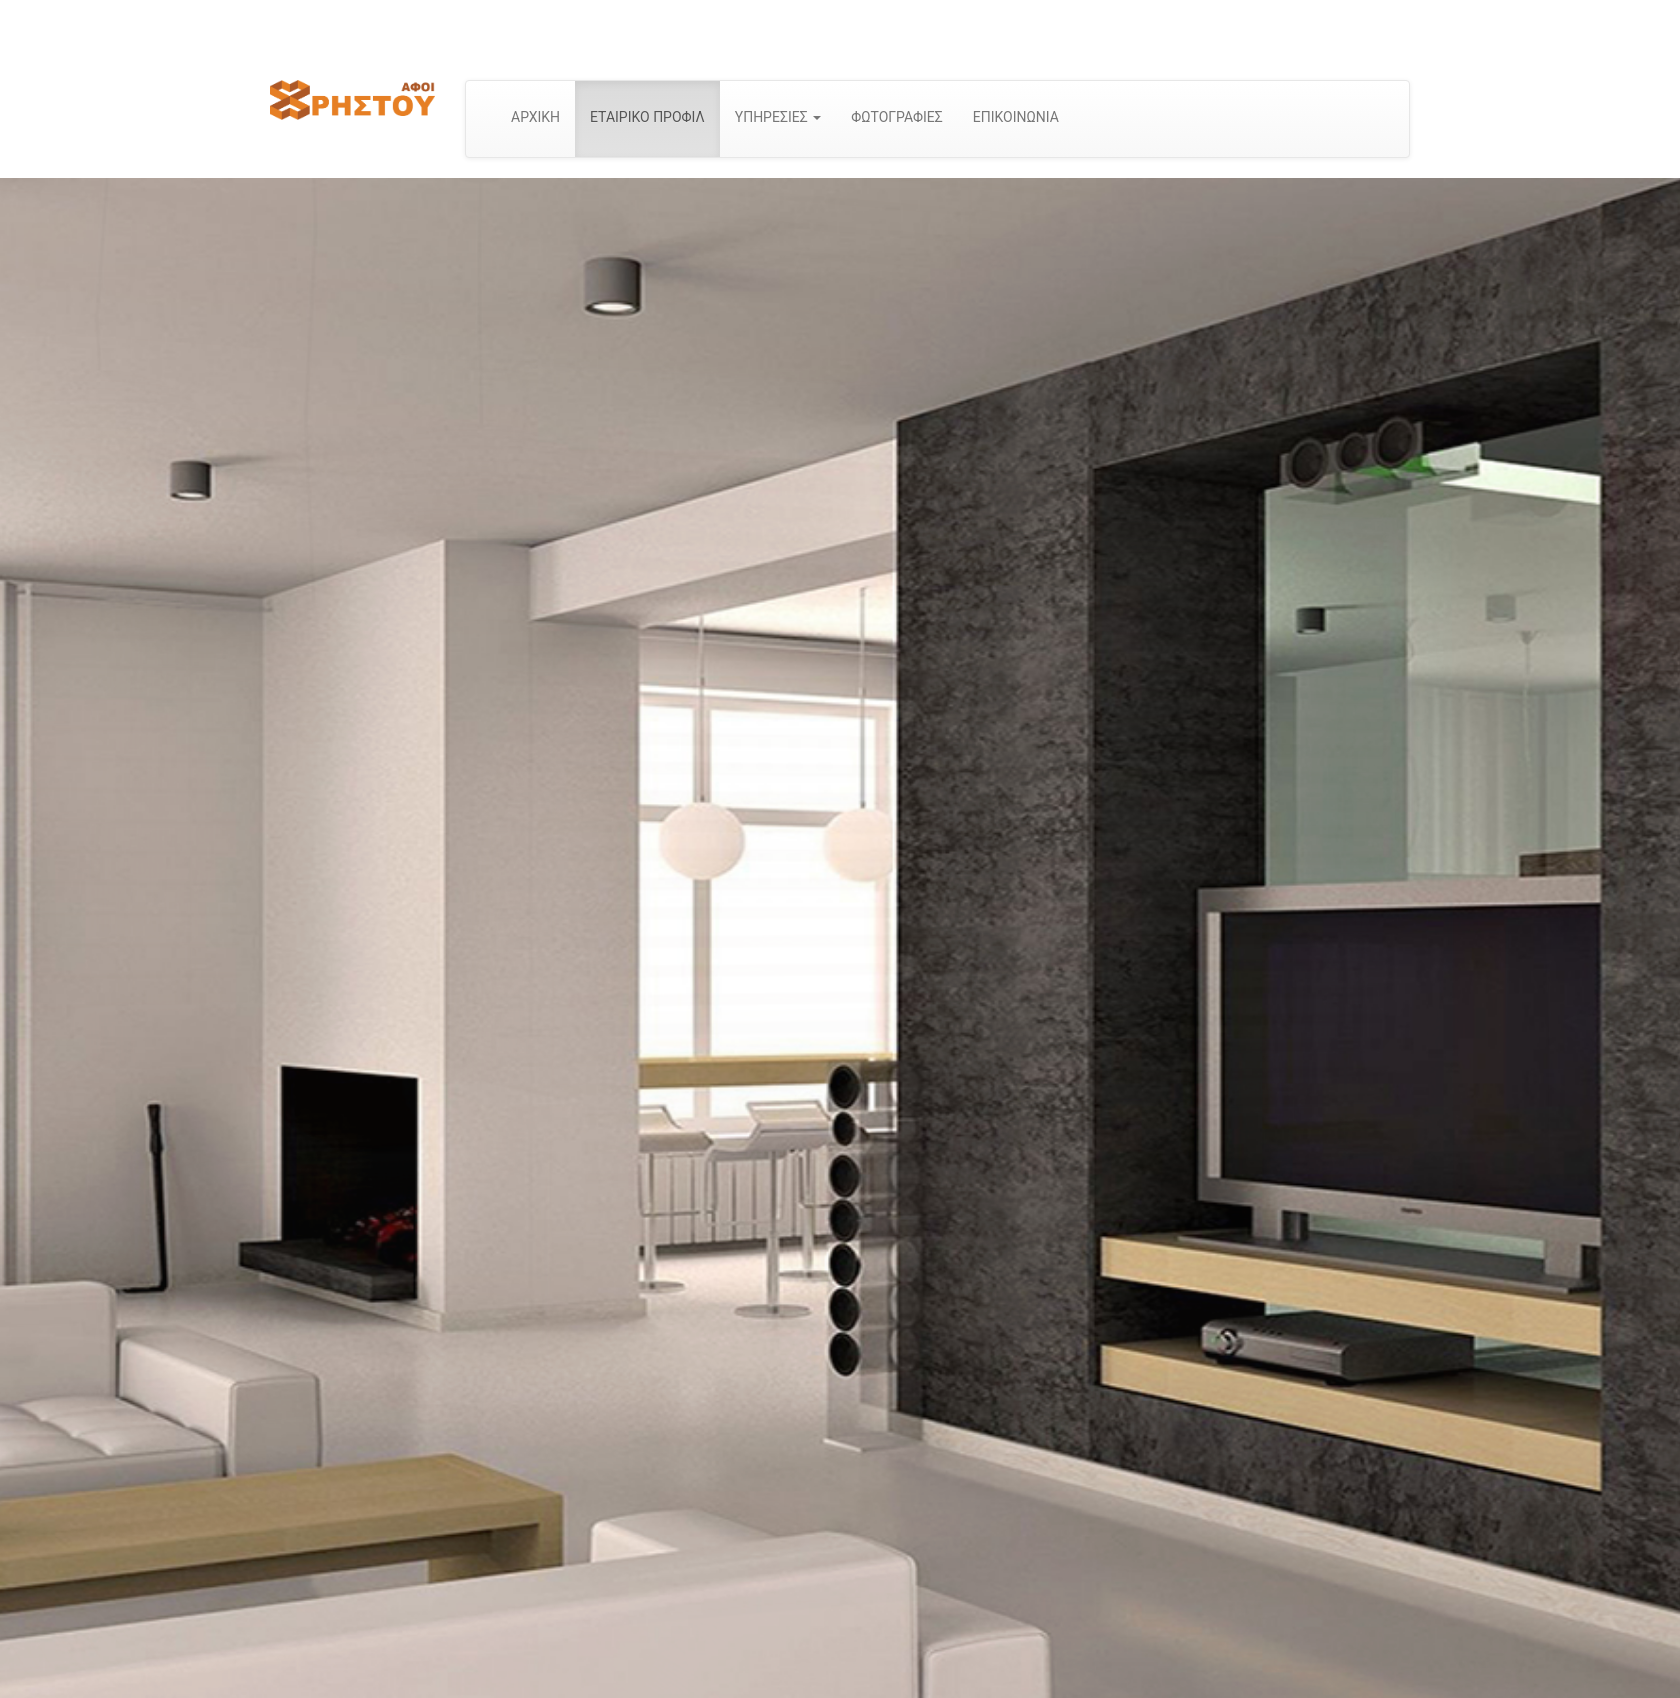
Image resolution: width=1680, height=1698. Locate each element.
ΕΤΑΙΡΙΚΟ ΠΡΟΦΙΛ (647, 117)
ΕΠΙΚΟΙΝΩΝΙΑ (1016, 117)
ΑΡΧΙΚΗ (535, 117)
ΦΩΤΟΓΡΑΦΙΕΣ (897, 117)
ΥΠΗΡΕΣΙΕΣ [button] (778, 117)
